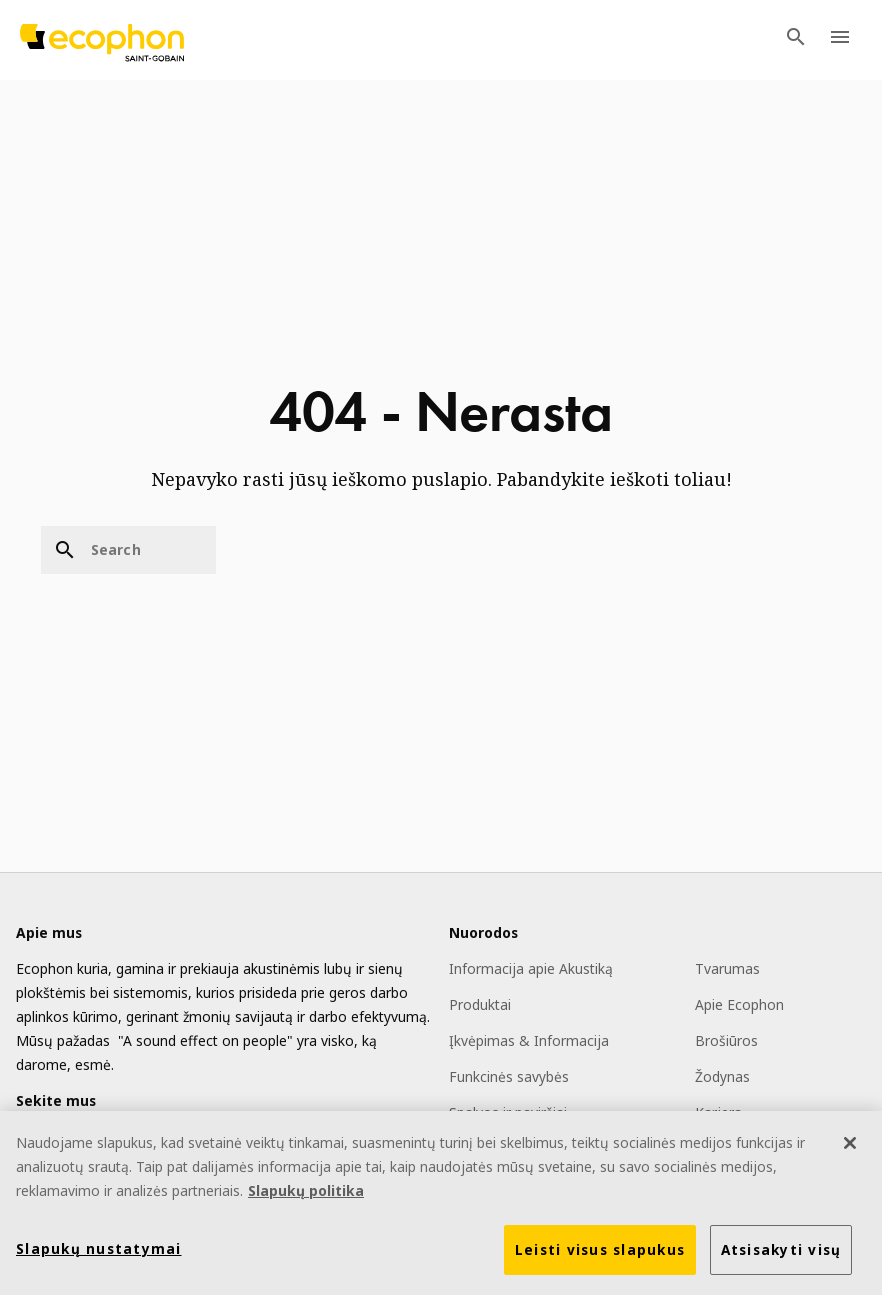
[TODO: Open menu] (840, 40)
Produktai (480, 1004)
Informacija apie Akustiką (531, 968)
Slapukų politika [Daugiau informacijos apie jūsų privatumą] (306, 1192)
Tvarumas (727, 968)
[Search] (128, 550)
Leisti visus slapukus (600, 1252)
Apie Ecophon (739, 1004)
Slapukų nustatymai (99, 1251)
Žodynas (722, 1076)
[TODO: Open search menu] (796, 40)
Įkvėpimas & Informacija (529, 1040)
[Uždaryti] (850, 1145)
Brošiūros (726, 1040)
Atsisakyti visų (781, 1252)
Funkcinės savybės (509, 1076)
